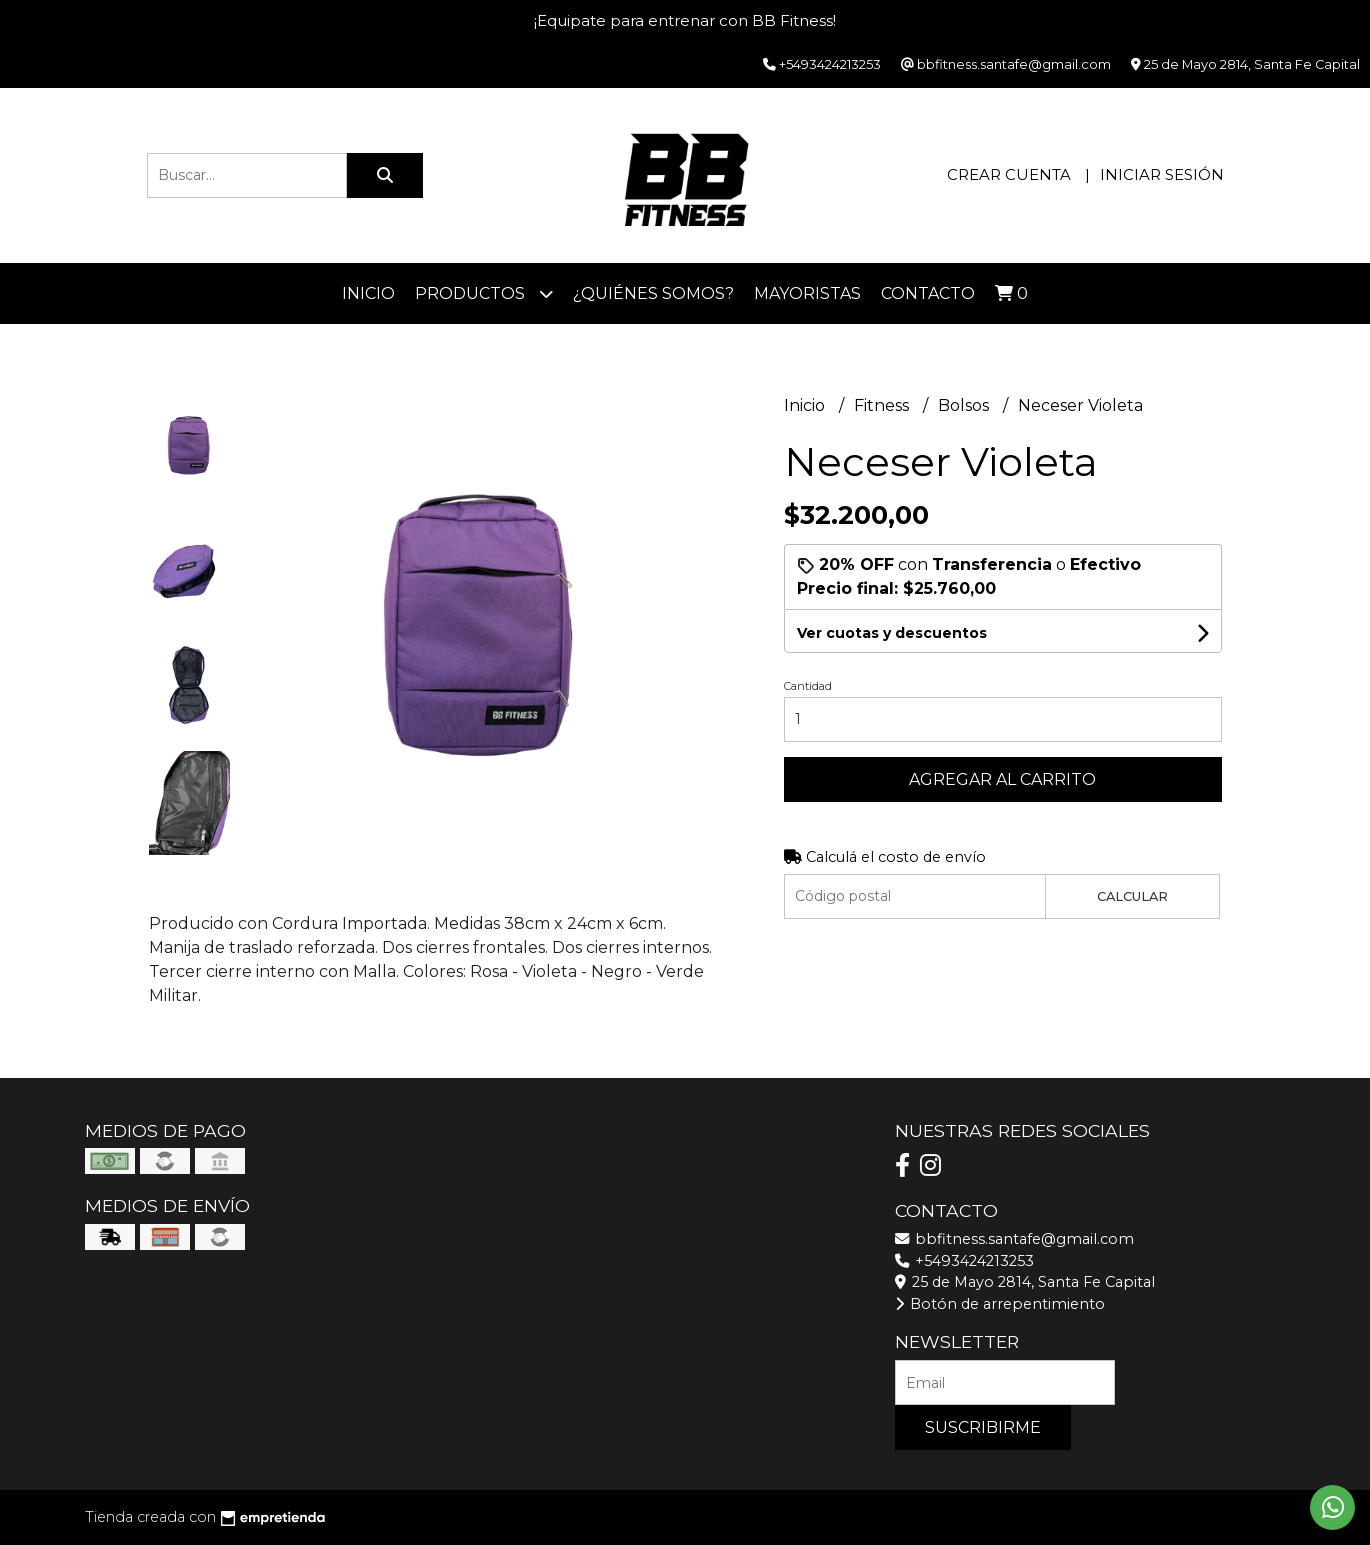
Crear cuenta (1009, 174)
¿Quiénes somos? (653, 293)
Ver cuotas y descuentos (892, 633)
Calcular (1132, 896)
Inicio (368, 293)
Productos (484, 293)
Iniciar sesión (1162, 174)
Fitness (883, 405)
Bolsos (965, 405)
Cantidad (808, 686)
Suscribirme (983, 1427)
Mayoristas (807, 293)
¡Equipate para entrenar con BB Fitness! (685, 20)
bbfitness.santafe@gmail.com (1014, 1239)
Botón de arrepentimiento (1000, 1304)
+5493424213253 (964, 1261)
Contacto (928, 293)
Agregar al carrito (1002, 779)
